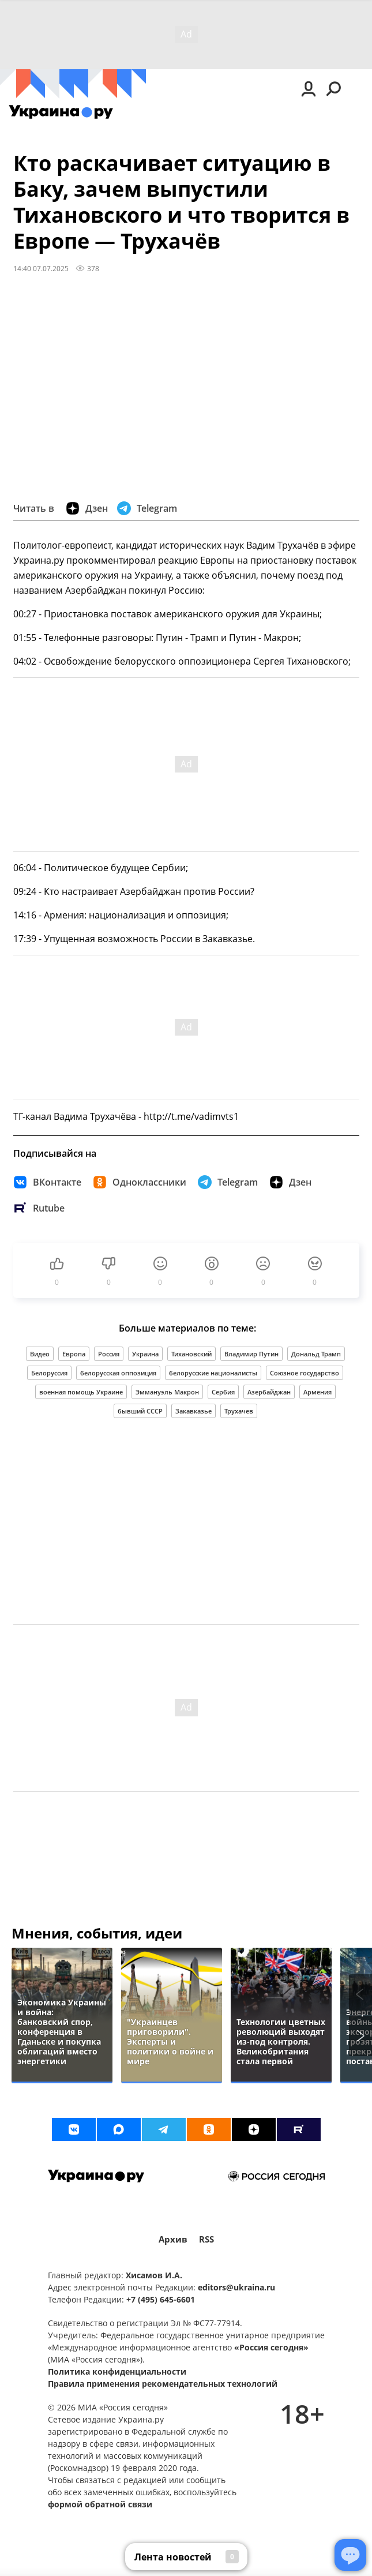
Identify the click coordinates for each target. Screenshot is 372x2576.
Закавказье (193, 1411)
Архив (173, 2239)
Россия (108, 1353)
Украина (145, 1353)
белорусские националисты (213, 1372)
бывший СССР (140, 1411)
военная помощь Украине (81, 1392)
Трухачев (238, 1411)
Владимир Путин (251, 1353)
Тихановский (191, 1353)
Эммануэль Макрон (167, 1392)
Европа (73, 1353)
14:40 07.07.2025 (41, 268)
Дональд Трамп (316, 1353)
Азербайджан (269, 1392)
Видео (40, 1353)
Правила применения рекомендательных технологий (162, 2383)
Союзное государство (304, 1372)
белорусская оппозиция (118, 1372)
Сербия (223, 1392)
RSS (206, 2239)
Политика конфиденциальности (117, 2371)
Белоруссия (49, 1372)
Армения (317, 1392)
